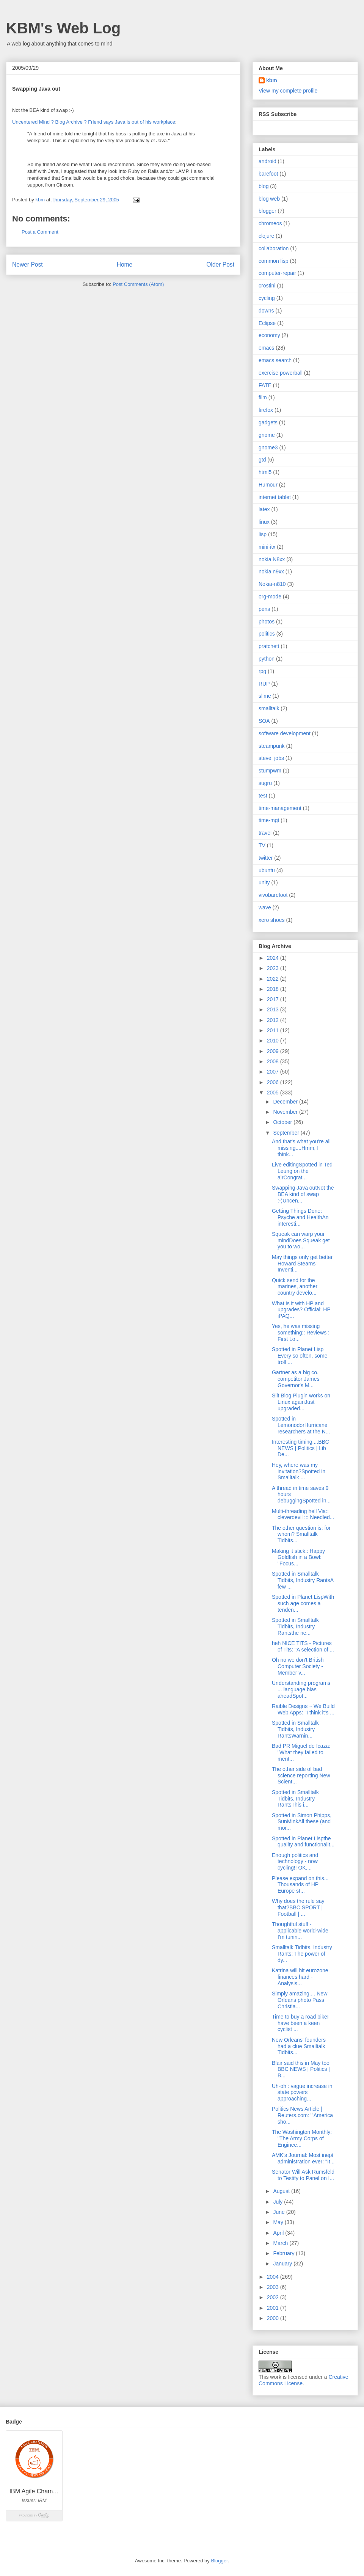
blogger (267, 211)
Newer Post (27, 264)
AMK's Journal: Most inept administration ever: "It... (303, 2158)
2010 (273, 1041)
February (284, 2253)
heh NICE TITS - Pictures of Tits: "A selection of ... (303, 1646)
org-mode (270, 596)
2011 (273, 1030)
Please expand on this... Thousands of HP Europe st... (300, 1884)
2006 (273, 1082)
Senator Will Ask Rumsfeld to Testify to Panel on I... (303, 2175)
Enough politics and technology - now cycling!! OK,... (295, 1861)
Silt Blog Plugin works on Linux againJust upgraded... (301, 1401)
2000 (273, 2318)
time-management (280, 808)
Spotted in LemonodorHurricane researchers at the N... (301, 1425)
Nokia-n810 (272, 584)
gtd (262, 460)
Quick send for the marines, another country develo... (294, 1286)
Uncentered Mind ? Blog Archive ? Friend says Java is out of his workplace (93, 122)
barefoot (268, 174)
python (267, 659)
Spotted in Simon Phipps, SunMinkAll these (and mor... (301, 1821)
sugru (265, 783)
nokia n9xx (271, 571)
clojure (266, 236)
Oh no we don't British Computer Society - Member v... (298, 1666)
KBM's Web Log (63, 28)
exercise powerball (281, 373)
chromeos (270, 223)
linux (264, 522)
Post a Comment (40, 232)
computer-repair (277, 273)
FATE (265, 385)
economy (269, 335)
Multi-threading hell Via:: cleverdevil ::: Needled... (303, 1514)
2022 (273, 979)
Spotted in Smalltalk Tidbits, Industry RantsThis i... (295, 1798)
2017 (273, 999)
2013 (273, 1009)
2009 (273, 1051)
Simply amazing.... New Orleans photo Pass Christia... (299, 1999)
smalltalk (269, 708)
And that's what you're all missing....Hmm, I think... (301, 1147)
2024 (273, 958)
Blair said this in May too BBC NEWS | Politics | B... (301, 2069)
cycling (267, 298)
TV (262, 845)
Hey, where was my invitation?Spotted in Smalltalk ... (298, 1471)
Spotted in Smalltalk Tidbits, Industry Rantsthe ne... (295, 1626)
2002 (273, 2297)
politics (267, 634)
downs (266, 311)
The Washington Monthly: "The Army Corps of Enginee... (302, 2138)
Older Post (220, 264)
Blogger (219, 2560)
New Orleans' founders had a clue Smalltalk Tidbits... (299, 2046)
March (281, 2243)
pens (264, 609)
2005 (273, 1092)
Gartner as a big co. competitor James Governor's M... (295, 1378)
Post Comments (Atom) (138, 284)
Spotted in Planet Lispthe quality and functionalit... (303, 1841)
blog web (269, 199)
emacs (266, 348)
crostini (267, 286)
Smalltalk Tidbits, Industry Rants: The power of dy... (302, 1953)
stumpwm (270, 771)
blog (263, 186)
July (278, 2202)
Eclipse (267, 323)
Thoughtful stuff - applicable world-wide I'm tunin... (300, 1930)
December (286, 1102)
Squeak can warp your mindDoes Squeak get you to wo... (301, 1240)
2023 (273, 968)
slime (265, 696)
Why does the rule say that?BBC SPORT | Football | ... (298, 1907)
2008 (273, 1061)
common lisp (274, 261)
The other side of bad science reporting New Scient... (301, 1775)
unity (264, 882)
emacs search (275, 360)
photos (267, 621)
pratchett (269, 646)
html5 (265, 472)
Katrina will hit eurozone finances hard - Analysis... (300, 1976)
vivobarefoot (273, 895)
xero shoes (271, 920)
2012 (273, 1020)
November (286, 1112)
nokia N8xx (272, 559)
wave (265, 907)
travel (265, 833)
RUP (264, 684)
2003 (273, 2287)
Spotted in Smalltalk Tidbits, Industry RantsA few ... (302, 1580)
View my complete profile (288, 91)
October (283, 1122)
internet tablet (275, 497)
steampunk (271, 746)
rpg (262, 671)
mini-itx (267, 547)
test (263, 796)
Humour (268, 485)
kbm (271, 80)
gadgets (268, 422)
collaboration (274, 248)
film (263, 397)
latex (264, 509)
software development (285, 733)
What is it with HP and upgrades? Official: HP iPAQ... (301, 1309)
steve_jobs (271, 758)
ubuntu (267, 870)
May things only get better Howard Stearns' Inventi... (302, 1263)
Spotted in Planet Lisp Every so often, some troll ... (300, 1355)
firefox (266, 410)
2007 (273, 1072)
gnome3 (268, 447)
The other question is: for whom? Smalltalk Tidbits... (301, 1534)
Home (125, 264)
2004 (273, 2277)
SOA (264, 721)
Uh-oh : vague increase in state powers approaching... (302, 2092)
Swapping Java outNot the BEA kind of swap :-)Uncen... (303, 1194)
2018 (273, 989)
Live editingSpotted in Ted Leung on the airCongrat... (302, 1171)
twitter (266, 858)
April (279, 2233)
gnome (267, 435)
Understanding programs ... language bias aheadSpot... (301, 1689)
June (279, 2212)
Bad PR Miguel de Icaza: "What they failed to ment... (301, 1752)
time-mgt (269, 820)
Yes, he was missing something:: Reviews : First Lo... (300, 1332)
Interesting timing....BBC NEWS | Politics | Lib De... (300, 1448)
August (282, 2191)
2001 (273, 2308)
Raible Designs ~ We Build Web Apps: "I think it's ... (303, 1709)
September (286, 1133)
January (283, 2263)
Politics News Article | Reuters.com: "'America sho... (302, 2115)
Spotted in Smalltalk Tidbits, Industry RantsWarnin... (295, 1729)
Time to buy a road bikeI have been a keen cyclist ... (300, 2023)
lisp (263, 534)
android (267, 161)
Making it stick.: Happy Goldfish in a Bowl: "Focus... (298, 1557)
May (278, 2222)
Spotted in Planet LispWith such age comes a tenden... (303, 1603)
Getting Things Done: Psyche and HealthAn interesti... (300, 1217)
